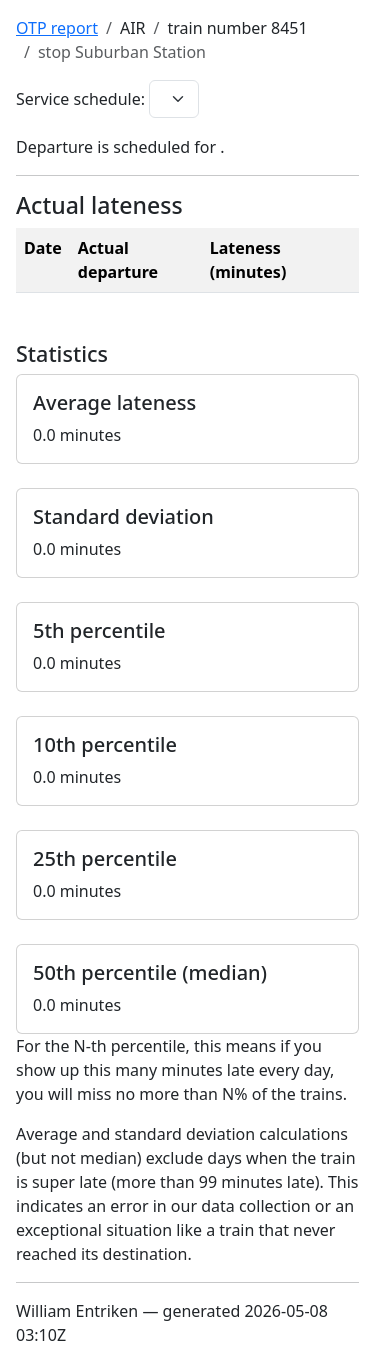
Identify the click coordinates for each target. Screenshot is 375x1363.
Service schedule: (80, 99)
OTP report (57, 28)
